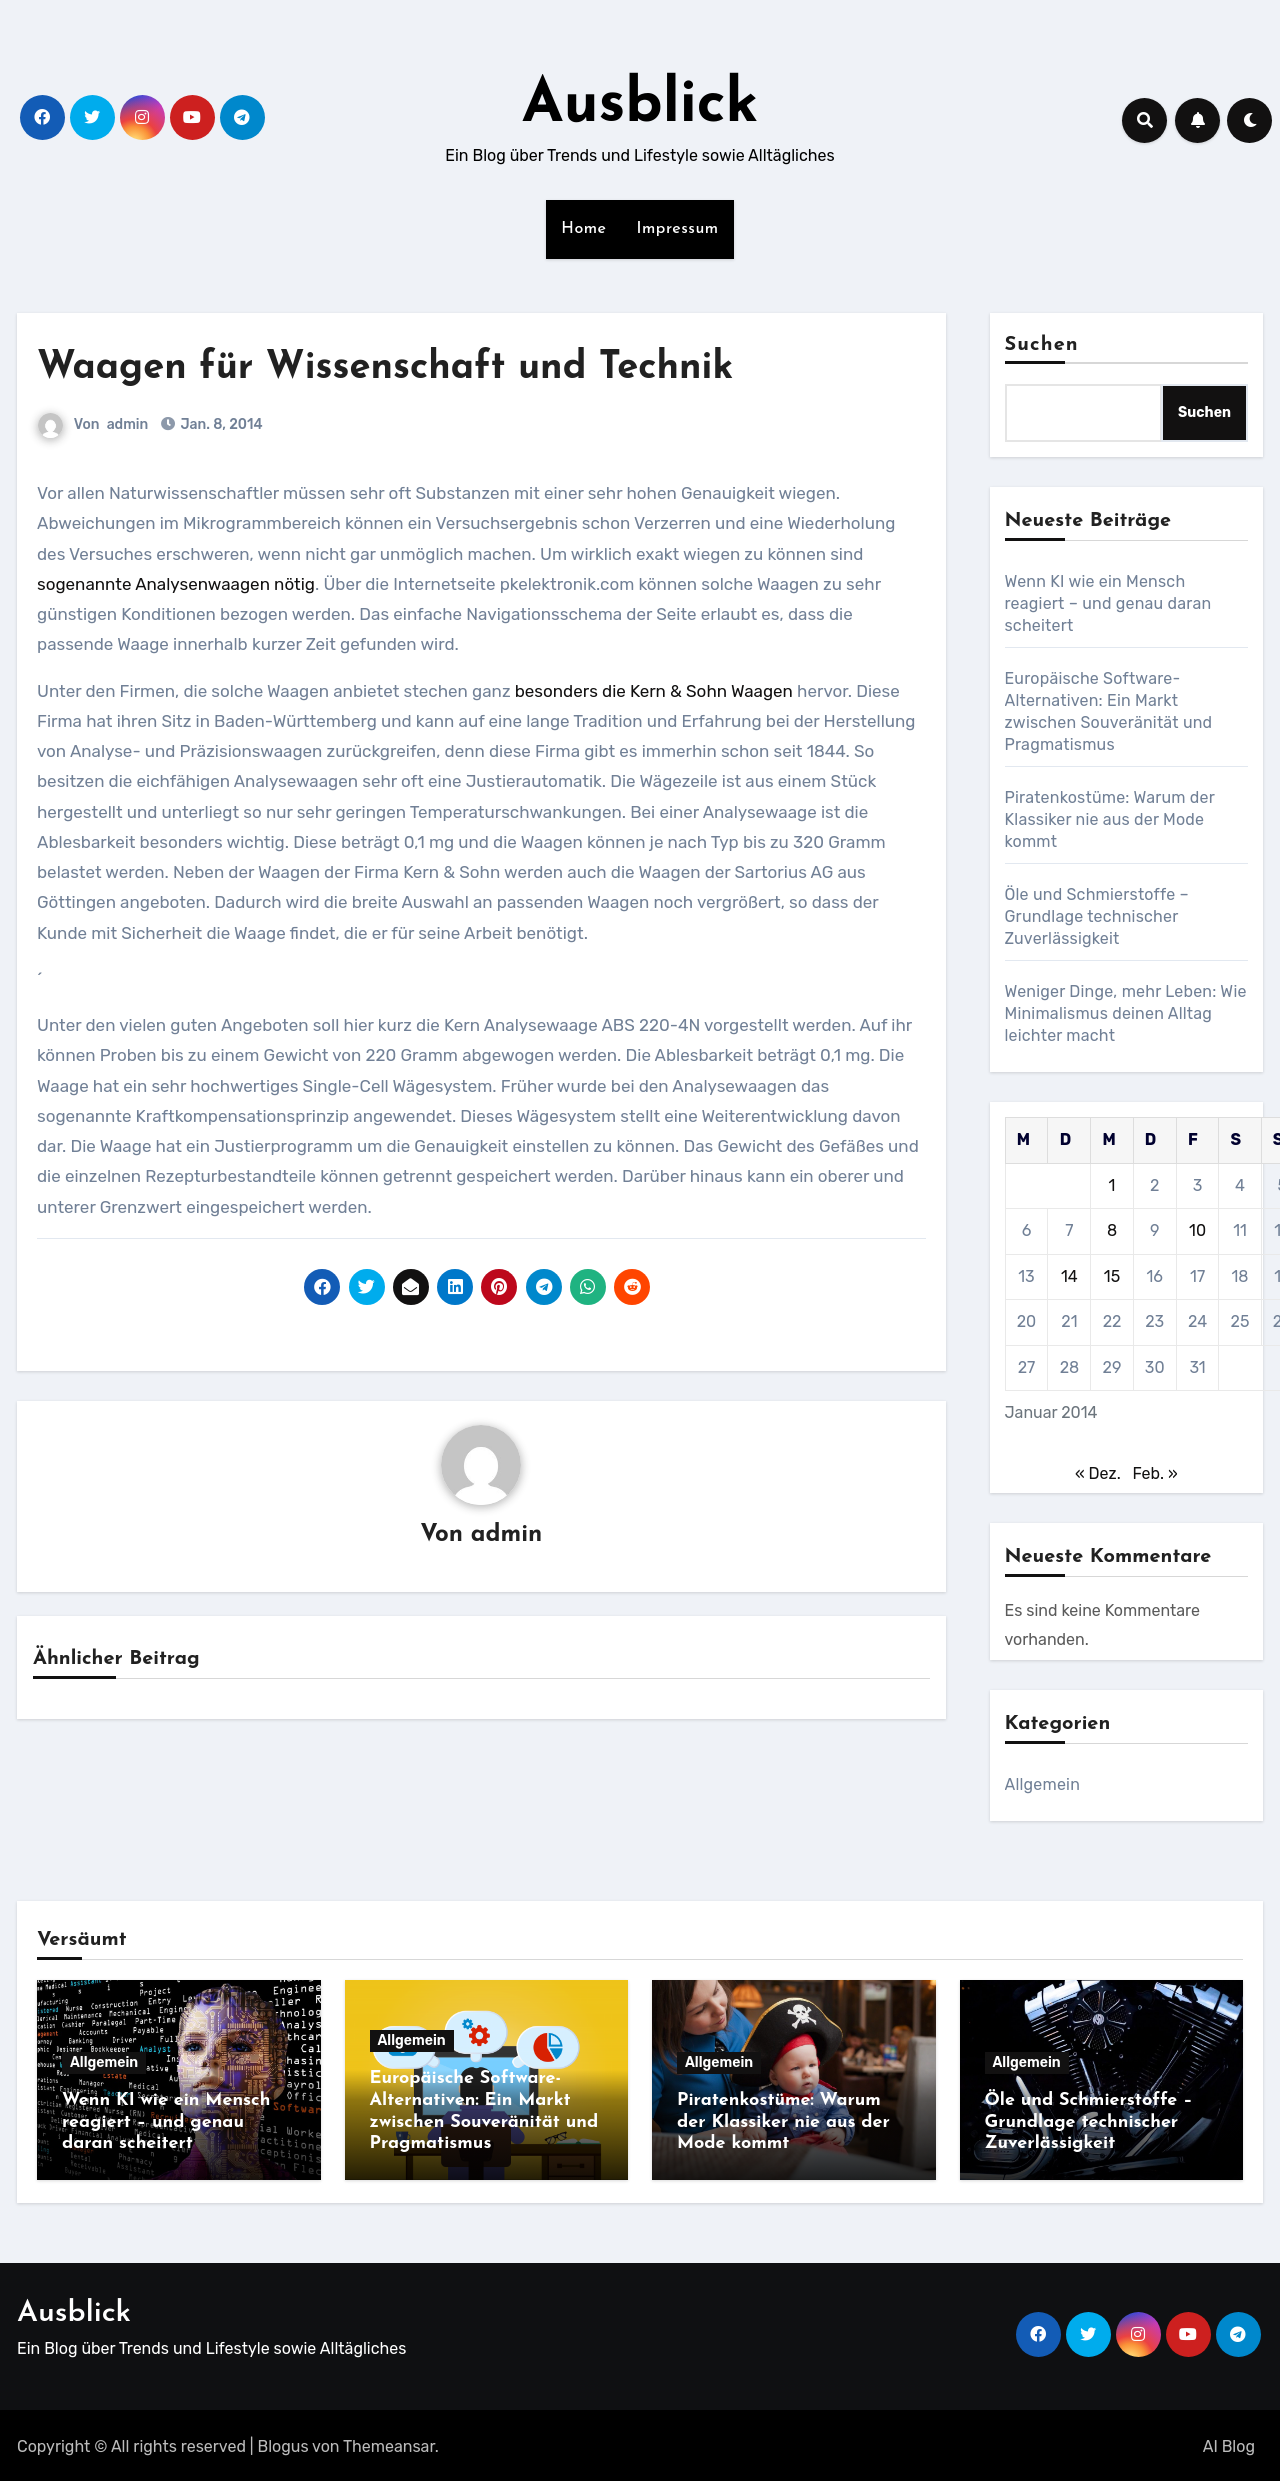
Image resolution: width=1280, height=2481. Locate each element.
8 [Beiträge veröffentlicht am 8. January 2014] (1112, 1230)
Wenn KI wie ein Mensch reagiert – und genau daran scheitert (1108, 603)
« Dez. (1098, 1473)
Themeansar (389, 2442)
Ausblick (640, 106)
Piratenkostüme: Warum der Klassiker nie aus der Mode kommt (1110, 819)
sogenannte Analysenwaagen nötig (176, 584)
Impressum (678, 229)
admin (128, 424)
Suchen (1042, 345)
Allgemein (1043, 1784)
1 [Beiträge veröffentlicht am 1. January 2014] (1112, 1185)
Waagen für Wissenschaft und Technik (385, 368)
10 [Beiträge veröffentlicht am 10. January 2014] (1197, 1230)
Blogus (283, 2442)
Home (583, 229)
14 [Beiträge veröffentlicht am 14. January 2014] (1069, 1276)
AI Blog (1229, 2442)
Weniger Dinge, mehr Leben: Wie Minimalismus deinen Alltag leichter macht (1126, 1013)
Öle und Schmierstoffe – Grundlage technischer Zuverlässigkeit (1097, 916)
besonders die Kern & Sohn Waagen (654, 691)
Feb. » (1154, 1473)
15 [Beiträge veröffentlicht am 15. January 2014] (1112, 1276)
